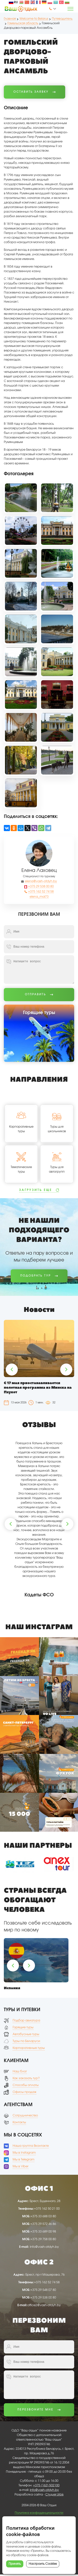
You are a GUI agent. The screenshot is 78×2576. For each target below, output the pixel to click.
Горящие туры (23, 2027)
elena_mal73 (39, 896)
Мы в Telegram (23, 2159)
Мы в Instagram (24, 2152)
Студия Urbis (54, 2494)
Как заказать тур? (26, 2078)
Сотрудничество (25, 2115)
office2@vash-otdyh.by (44, 2305)
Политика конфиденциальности (39, 2512)
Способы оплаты (26, 2085)
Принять (15, 2563)
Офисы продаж (24, 2092)
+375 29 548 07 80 (43, 2289)
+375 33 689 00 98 (43, 2231)
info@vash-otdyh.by (44, 2246)
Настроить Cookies (43, 2563)
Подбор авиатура (26, 2020)
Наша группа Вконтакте (31, 2145)
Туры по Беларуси (26, 2041)
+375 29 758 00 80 (43, 2239)
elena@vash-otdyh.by (41, 881)
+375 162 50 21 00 (47, 2208)
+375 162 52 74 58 (41, 891)
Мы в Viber (20, 2166)
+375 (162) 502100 (46, 2485)
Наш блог (20, 2071)
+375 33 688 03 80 (43, 2216)
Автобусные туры (26, 2034)
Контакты (19, 2122)
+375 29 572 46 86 (43, 2223)
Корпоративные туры (29, 2047)
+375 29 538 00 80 (41, 886)
